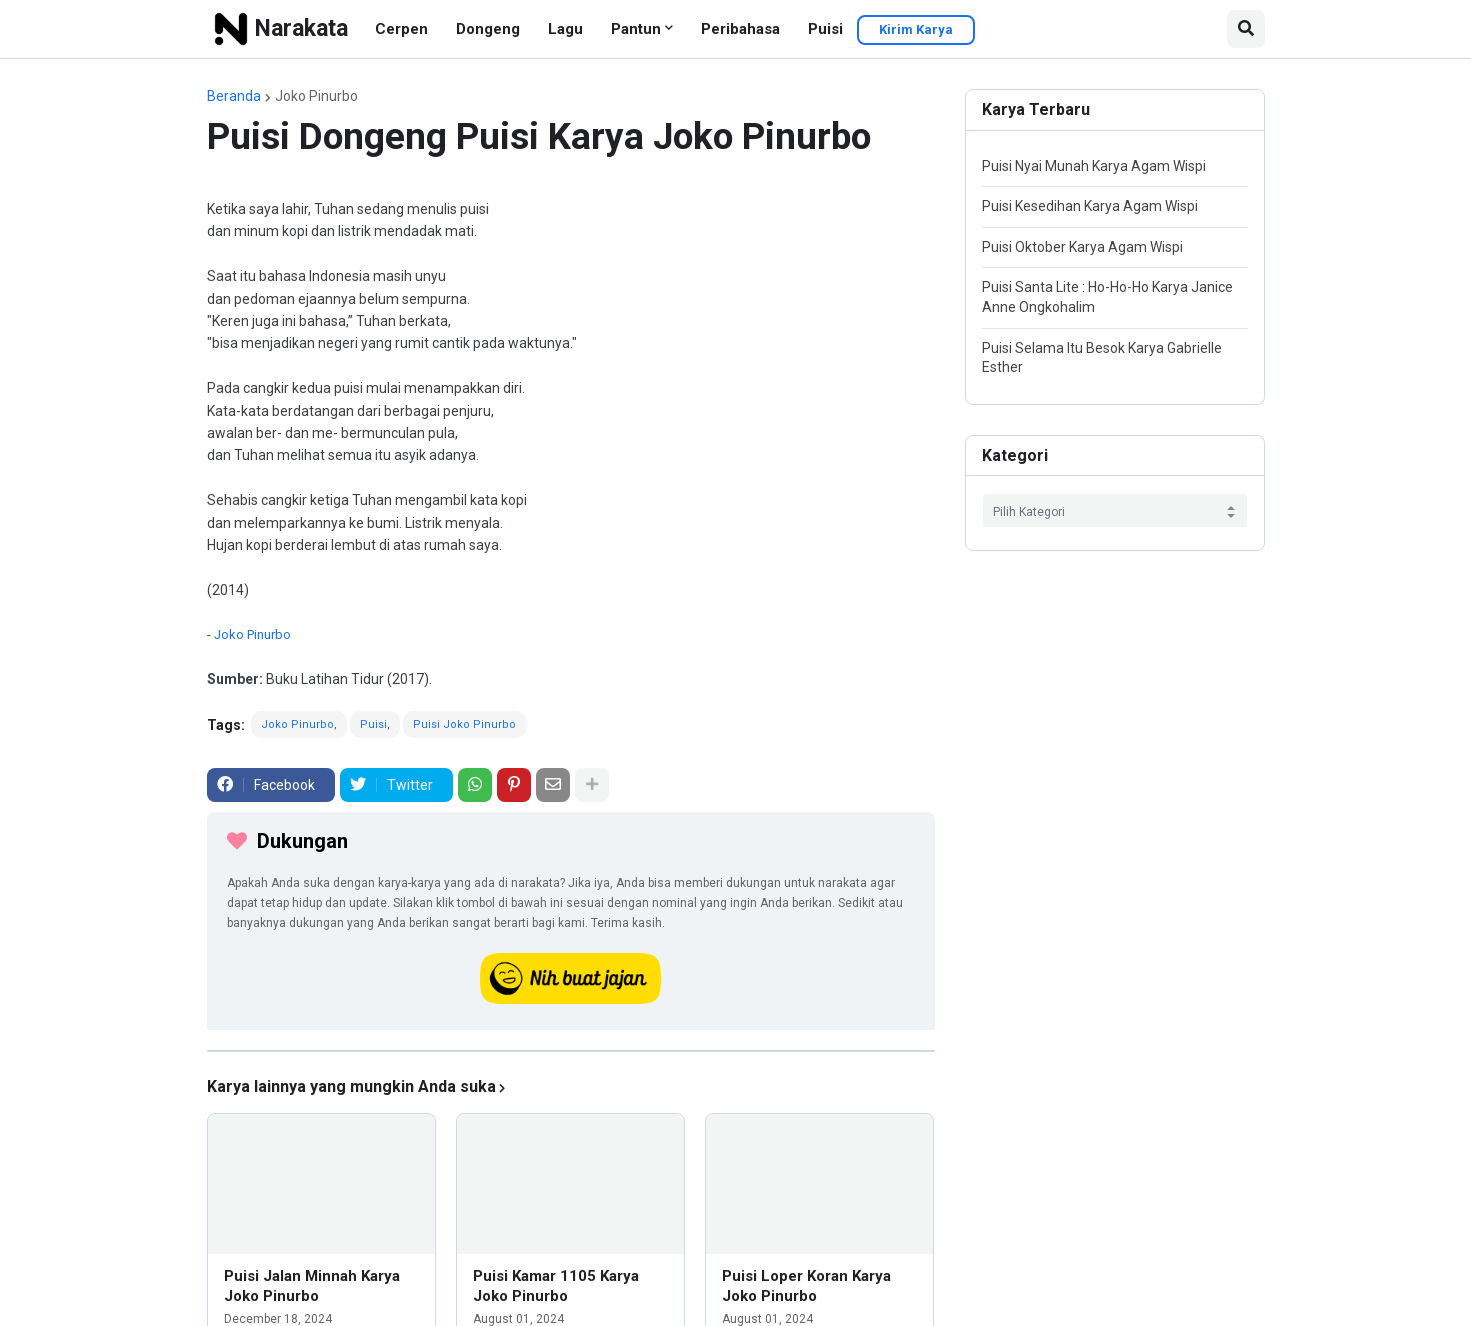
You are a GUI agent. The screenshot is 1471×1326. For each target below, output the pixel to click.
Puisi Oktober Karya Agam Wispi (1082, 247)
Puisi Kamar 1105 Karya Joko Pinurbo (556, 1286)
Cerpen (401, 29)
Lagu (565, 29)
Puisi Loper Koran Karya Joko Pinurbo (806, 1286)
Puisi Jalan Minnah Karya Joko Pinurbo (312, 1286)
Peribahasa (740, 29)
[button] (1246, 29)
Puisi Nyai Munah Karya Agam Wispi (1094, 166)
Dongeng (488, 29)
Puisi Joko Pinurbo (464, 724)
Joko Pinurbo (316, 96)
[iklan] (571, 1051)
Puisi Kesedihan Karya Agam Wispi (1090, 206)
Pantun (636, 29)
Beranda (234, 96)
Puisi (825, 29)
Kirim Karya (916, 29)
